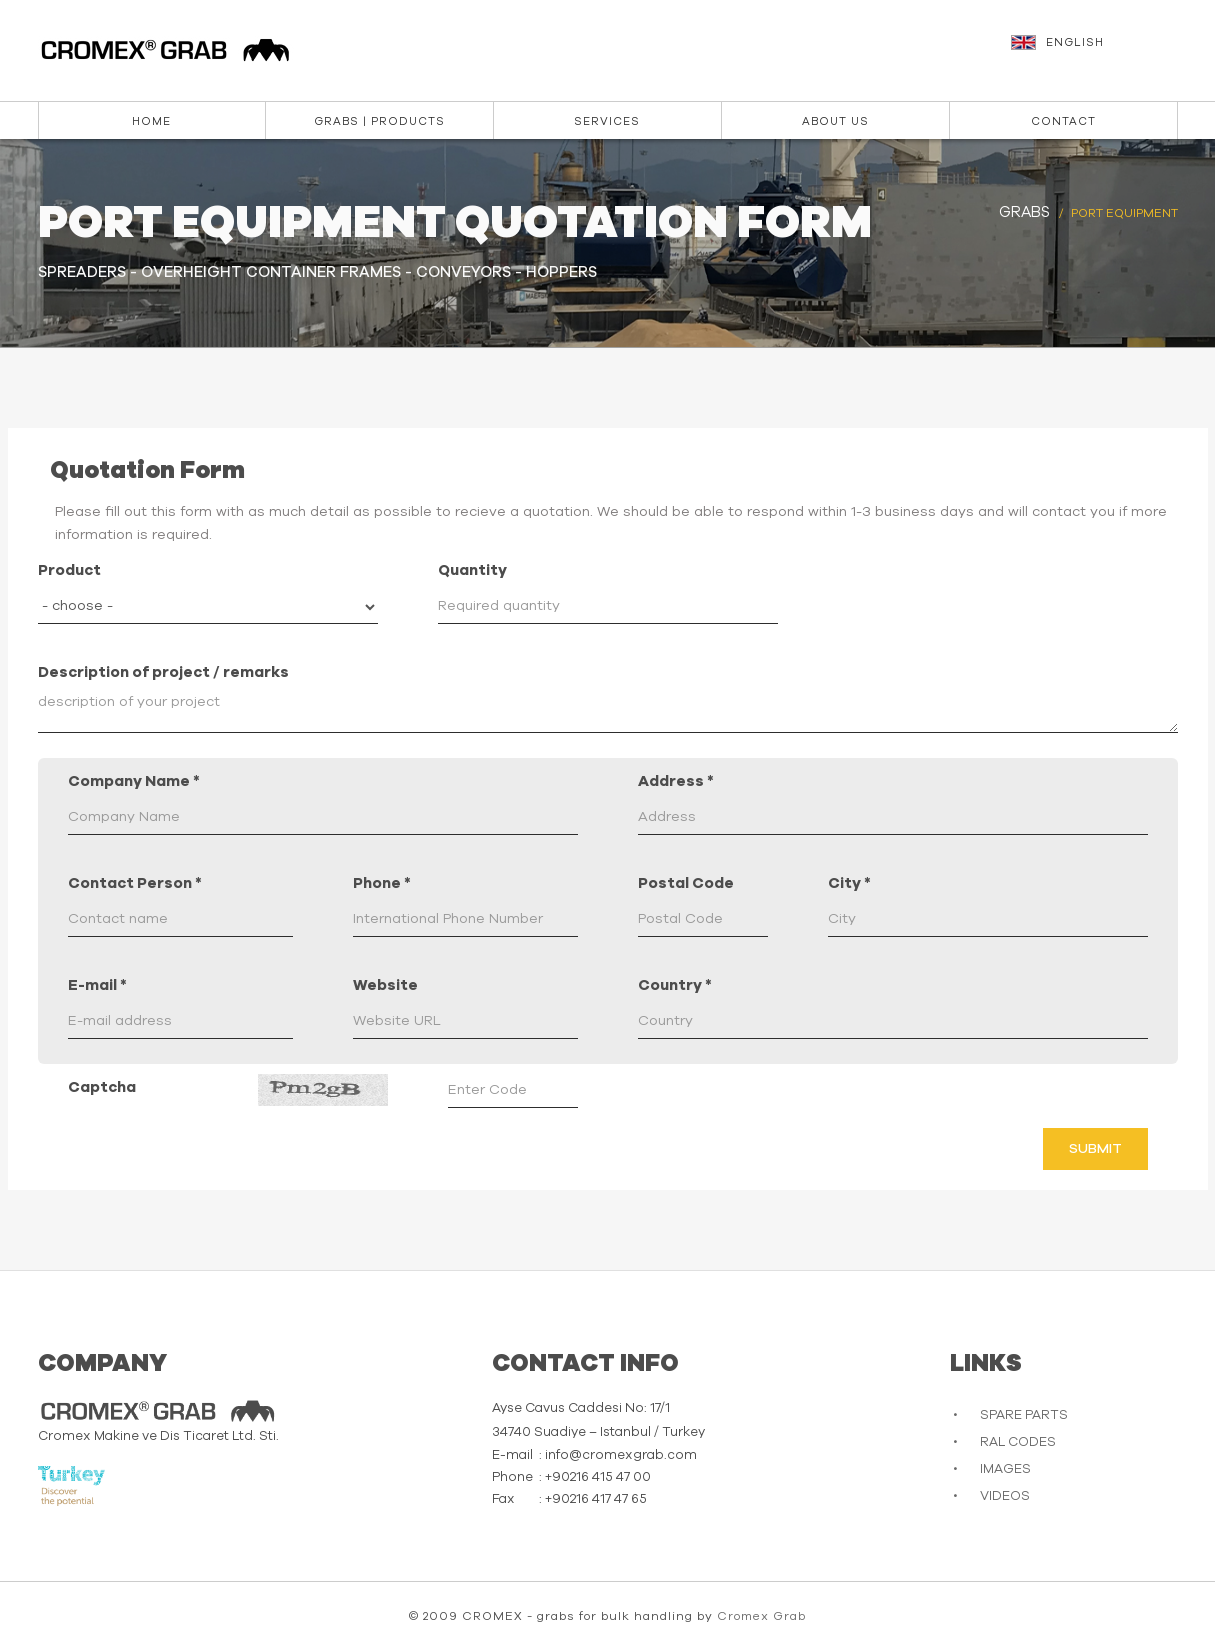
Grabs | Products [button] (379, 121)
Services (607, 121)
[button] (1097, 52)
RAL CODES (1018, 1442)
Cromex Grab (761, 1616)
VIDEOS (1005, 1496)
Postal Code (686, 883)
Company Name (134, 781)
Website (385, 985)
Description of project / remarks (163, 672)
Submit (1095, 1149)
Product (69, 570)
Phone (382, 883)
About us (835, 121)
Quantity (472, 570)
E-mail (97, 985)
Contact (1063, 121)
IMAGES (1005, 1469)
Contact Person (135, 883)
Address (676, 781)
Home (151, 121)
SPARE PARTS (1024, 1415)
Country (675, 985)
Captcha (102, 1087)
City (849, 883)
